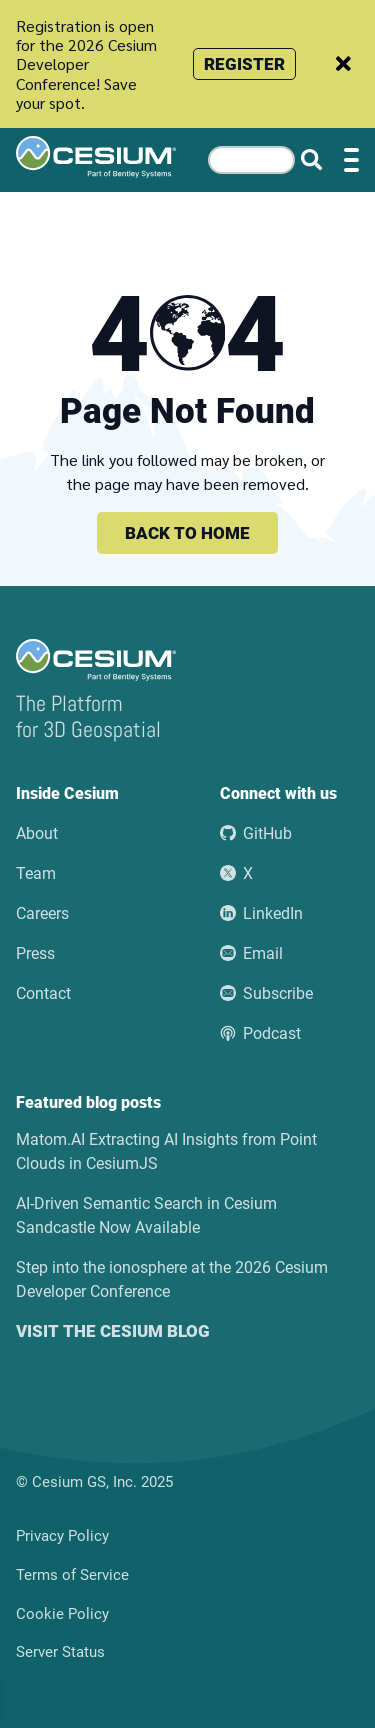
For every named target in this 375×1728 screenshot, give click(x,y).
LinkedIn (261, 913)
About (37, 833)
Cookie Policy (62, 1614)
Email (251, 953)
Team (36, 873)
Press (35, 953)
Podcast (260, 1033)
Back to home (187, 533)
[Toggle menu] (351, 160)
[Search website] (311, 160)
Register (244, 64)
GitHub (256, 833)
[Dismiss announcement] (343, 63)
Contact (43, 993)
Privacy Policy (62, 1536)
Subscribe (266, 993)
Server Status (60, 1652)
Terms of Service (72, 1575)
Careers (42, 913)
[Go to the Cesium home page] (96, 157)
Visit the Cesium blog (113, 1331)
